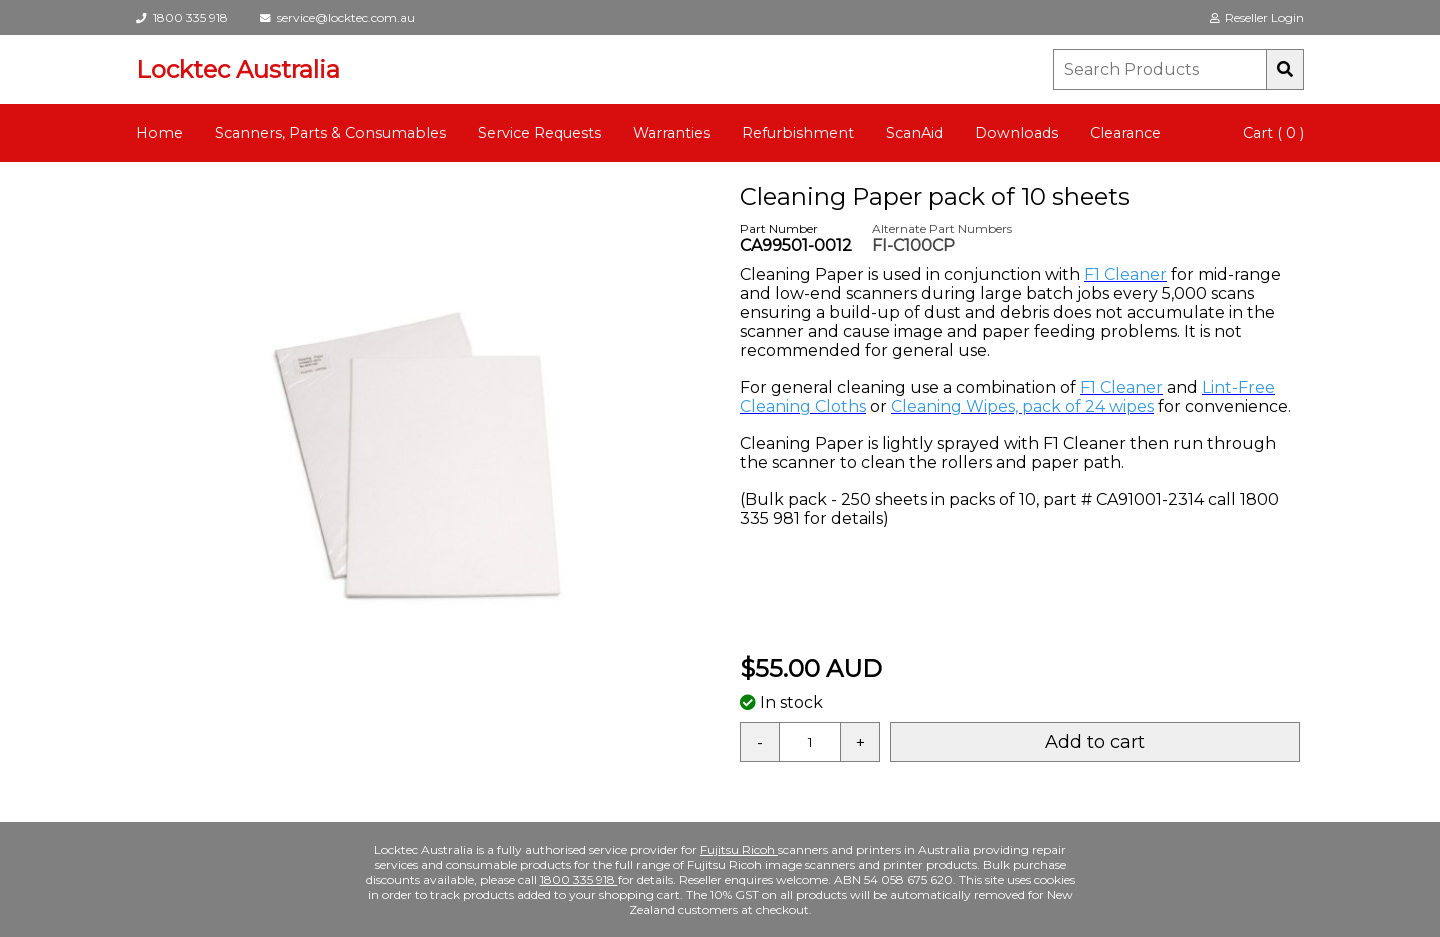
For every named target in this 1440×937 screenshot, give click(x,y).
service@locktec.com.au (337, 17)
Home (159, 133)
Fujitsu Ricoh (739, 849)
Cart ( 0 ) (1273, 133)
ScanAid (914, 133)
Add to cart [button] (1095, 742)
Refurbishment (798, 133)
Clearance (1125, 133)
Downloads (1016, 133)
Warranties (671, 133)
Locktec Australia (238, 69)
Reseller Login (1257, 17)
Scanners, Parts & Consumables (330, 133)
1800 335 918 (182, 17)
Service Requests (539, 133)
